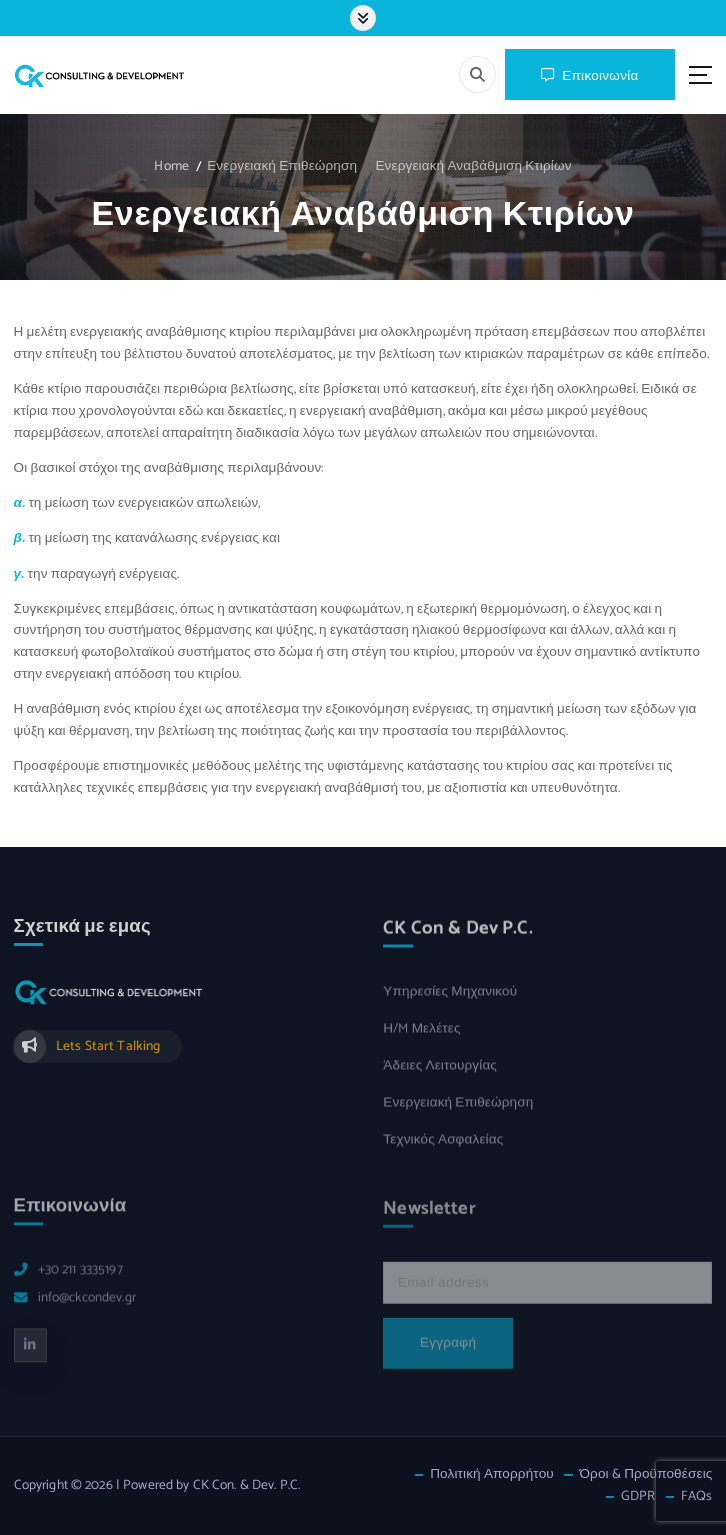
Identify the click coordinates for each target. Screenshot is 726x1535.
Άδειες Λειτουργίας (440, 1076)
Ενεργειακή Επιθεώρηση (282, 166)
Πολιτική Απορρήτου (492, 1474)
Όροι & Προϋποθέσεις (645, 1474)
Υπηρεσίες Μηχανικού (450, 1002)
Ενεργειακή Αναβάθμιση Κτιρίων (473, 166)
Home (171, 166)
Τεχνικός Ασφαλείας (443, 1149)
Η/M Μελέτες (421, 1039)
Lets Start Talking (108, 1055)
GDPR (638, 1496)
